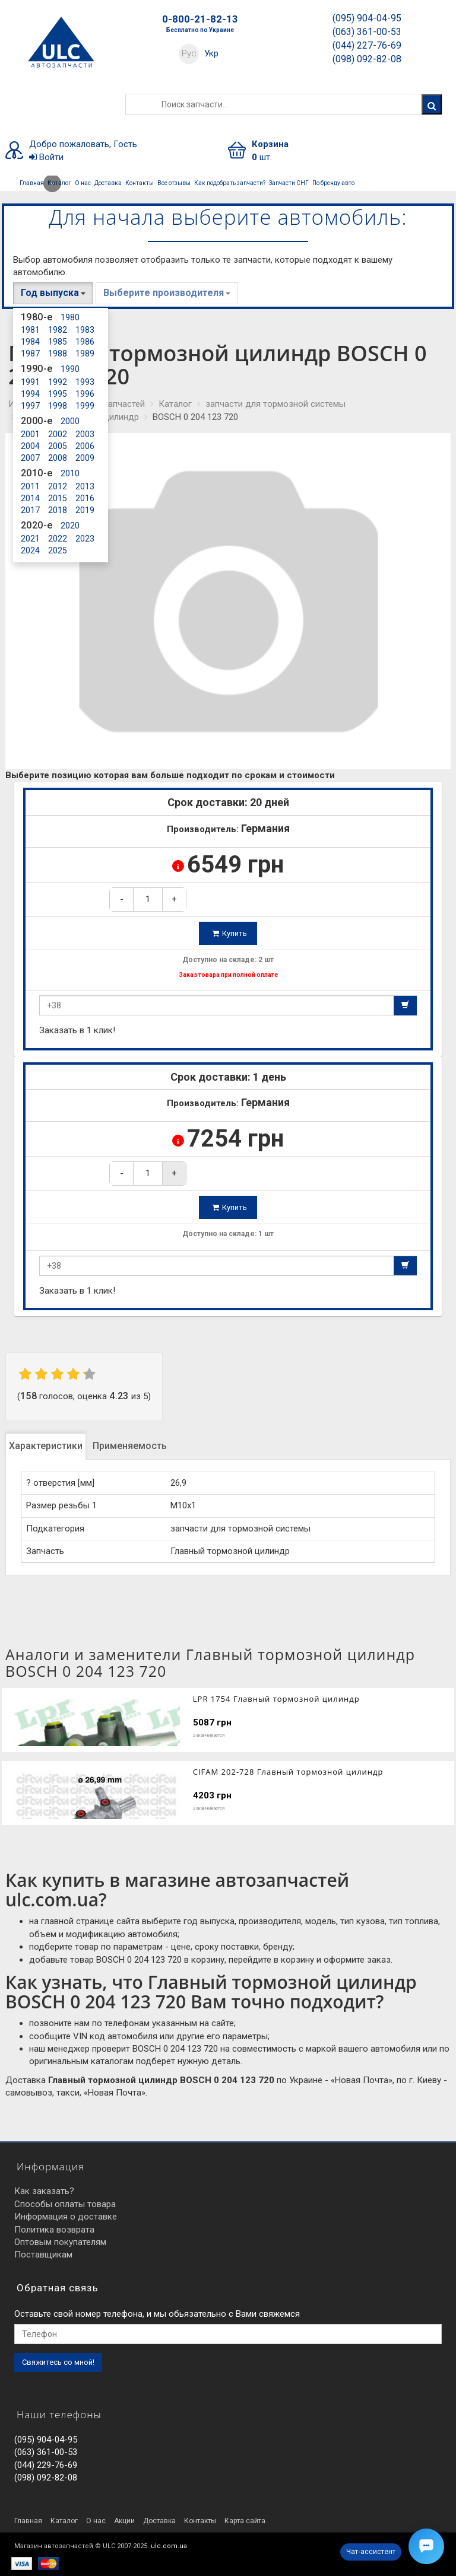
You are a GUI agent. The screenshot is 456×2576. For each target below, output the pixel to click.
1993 (84, 382)
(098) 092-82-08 (366, 59)
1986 (84, 341)
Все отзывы (174, 183)
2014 (30, 498)
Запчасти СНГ (289, 183)
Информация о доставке (65, 2216)
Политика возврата (54, 2229)
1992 (57, 382)
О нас (83, 183)
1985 (57, 341)
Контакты (139, 183)
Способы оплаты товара (65, 2204)
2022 (57, 538)
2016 (84, 498)
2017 (30, 510)
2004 (30, 446)
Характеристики (46, 1445)
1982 (57, 330)
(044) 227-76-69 (366, 45)
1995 (57, 394)
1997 (30, 405)
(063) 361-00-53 (366, 31)
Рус (189, 53)
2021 (30, 538)
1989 (84, 353)
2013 (84, 486)
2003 (84, 434)
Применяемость (130, 1445)
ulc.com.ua (169, 2546)
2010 (70, 473)
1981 (30, 330)
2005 (57, 446)
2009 (84, 458)
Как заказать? (44, 2191)
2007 (30, 458)
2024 (30, 550)
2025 (57, 550)
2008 (57, 458)
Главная (32, 183)
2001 (30, 434)
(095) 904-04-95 (366, 18)
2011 (30, 486)
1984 (30, 341)
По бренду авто (333, 183)
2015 (57, 498)
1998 (57, 405)
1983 (84, 330)
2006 (84, 446)
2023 (84, 538)
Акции (124, 2521)
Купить (229, 933)
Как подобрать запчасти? (229, 183)
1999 (84, 405)
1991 (30, 382)
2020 (70, 525)
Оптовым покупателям (60, 2242)
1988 (57, 353)
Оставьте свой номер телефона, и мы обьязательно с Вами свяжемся (157, 2313)
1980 (70, 317)
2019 (84, 510)
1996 (84, 394)
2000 (70, 421)
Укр (211, 53)
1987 (30, 353)
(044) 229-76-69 (45, 2465)
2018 (57, 510)
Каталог (58, 183)
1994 (30, 394)
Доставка (108, 183)
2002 (57, 434)
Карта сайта (244, 2521)
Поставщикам (43, 2254)
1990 (70, 369)
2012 (57, 486)
